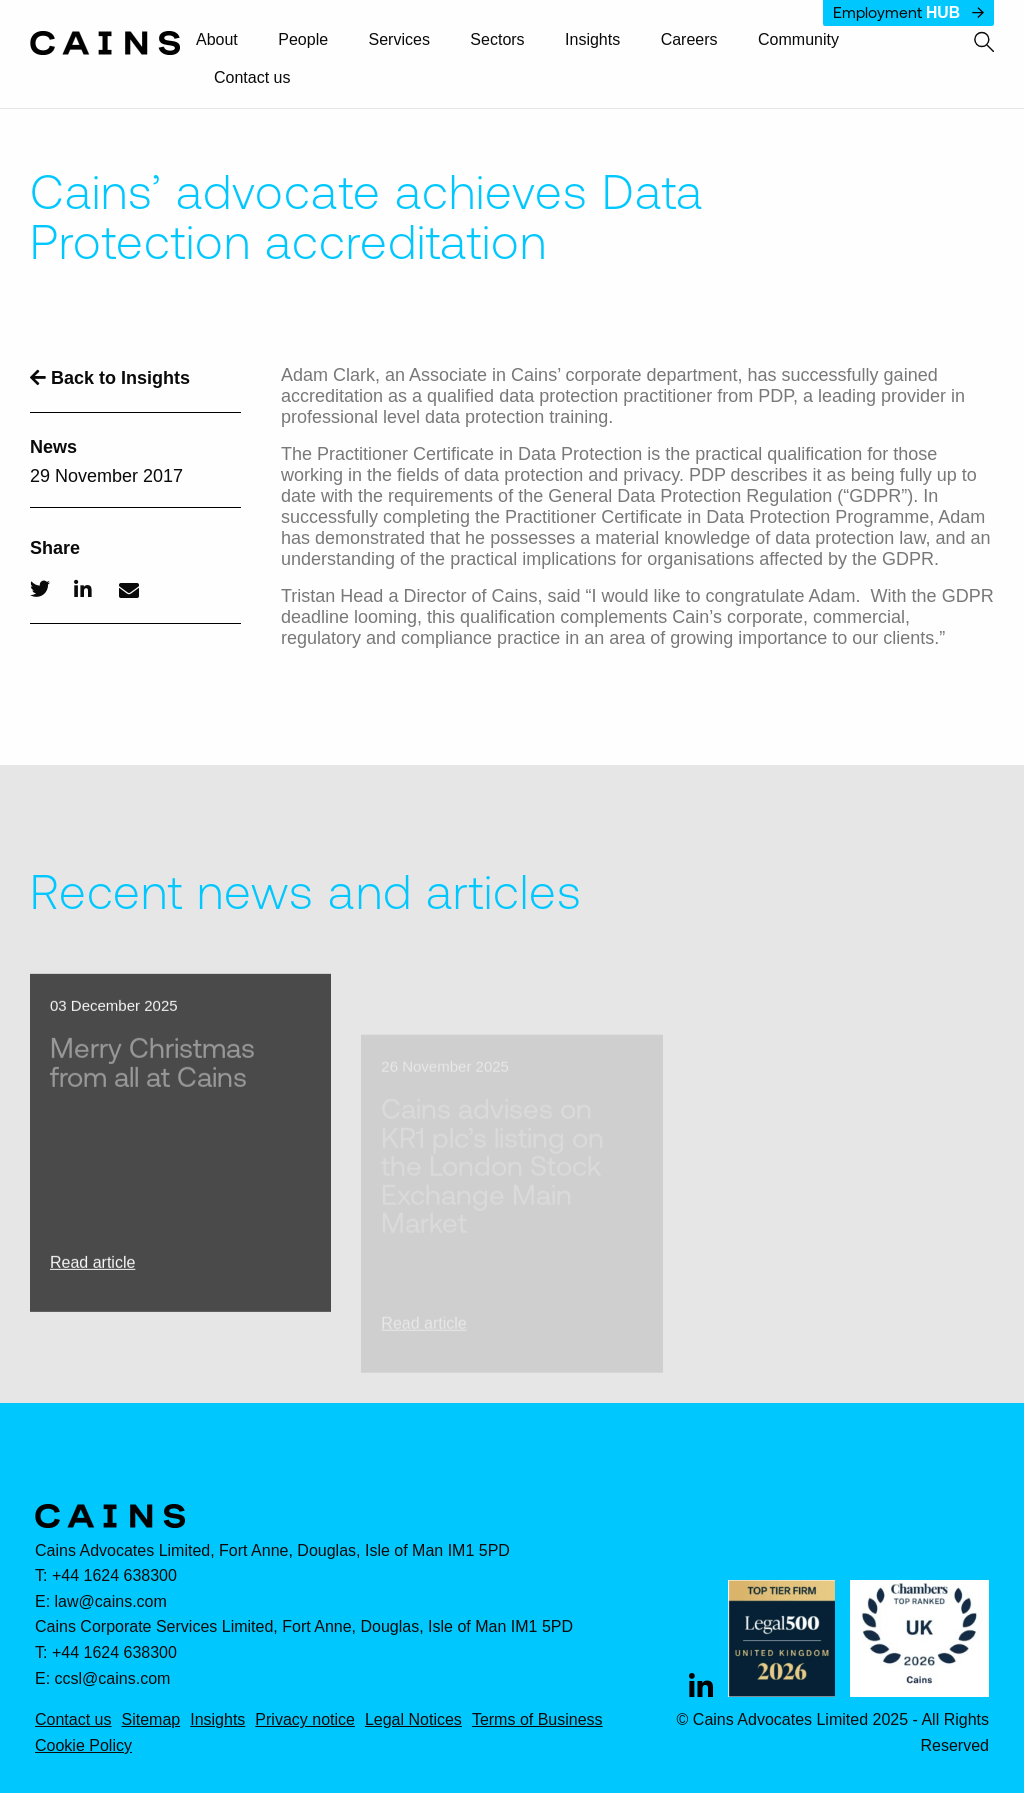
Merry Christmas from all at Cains (152, 1081)
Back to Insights (110, 378)
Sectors (497, 40)
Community (798, 40)
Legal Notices (413, 1720)
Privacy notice (305, 1720)
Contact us (252, 78)
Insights (592, 40)
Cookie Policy (83, 1746)
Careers (689, 40)
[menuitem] (226, 41)
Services (399, 40)
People (303, 40)
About (217, 40)
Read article (92, 1282)
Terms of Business (537, 1720)
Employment (908, 12)
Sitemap (150, 1720)
